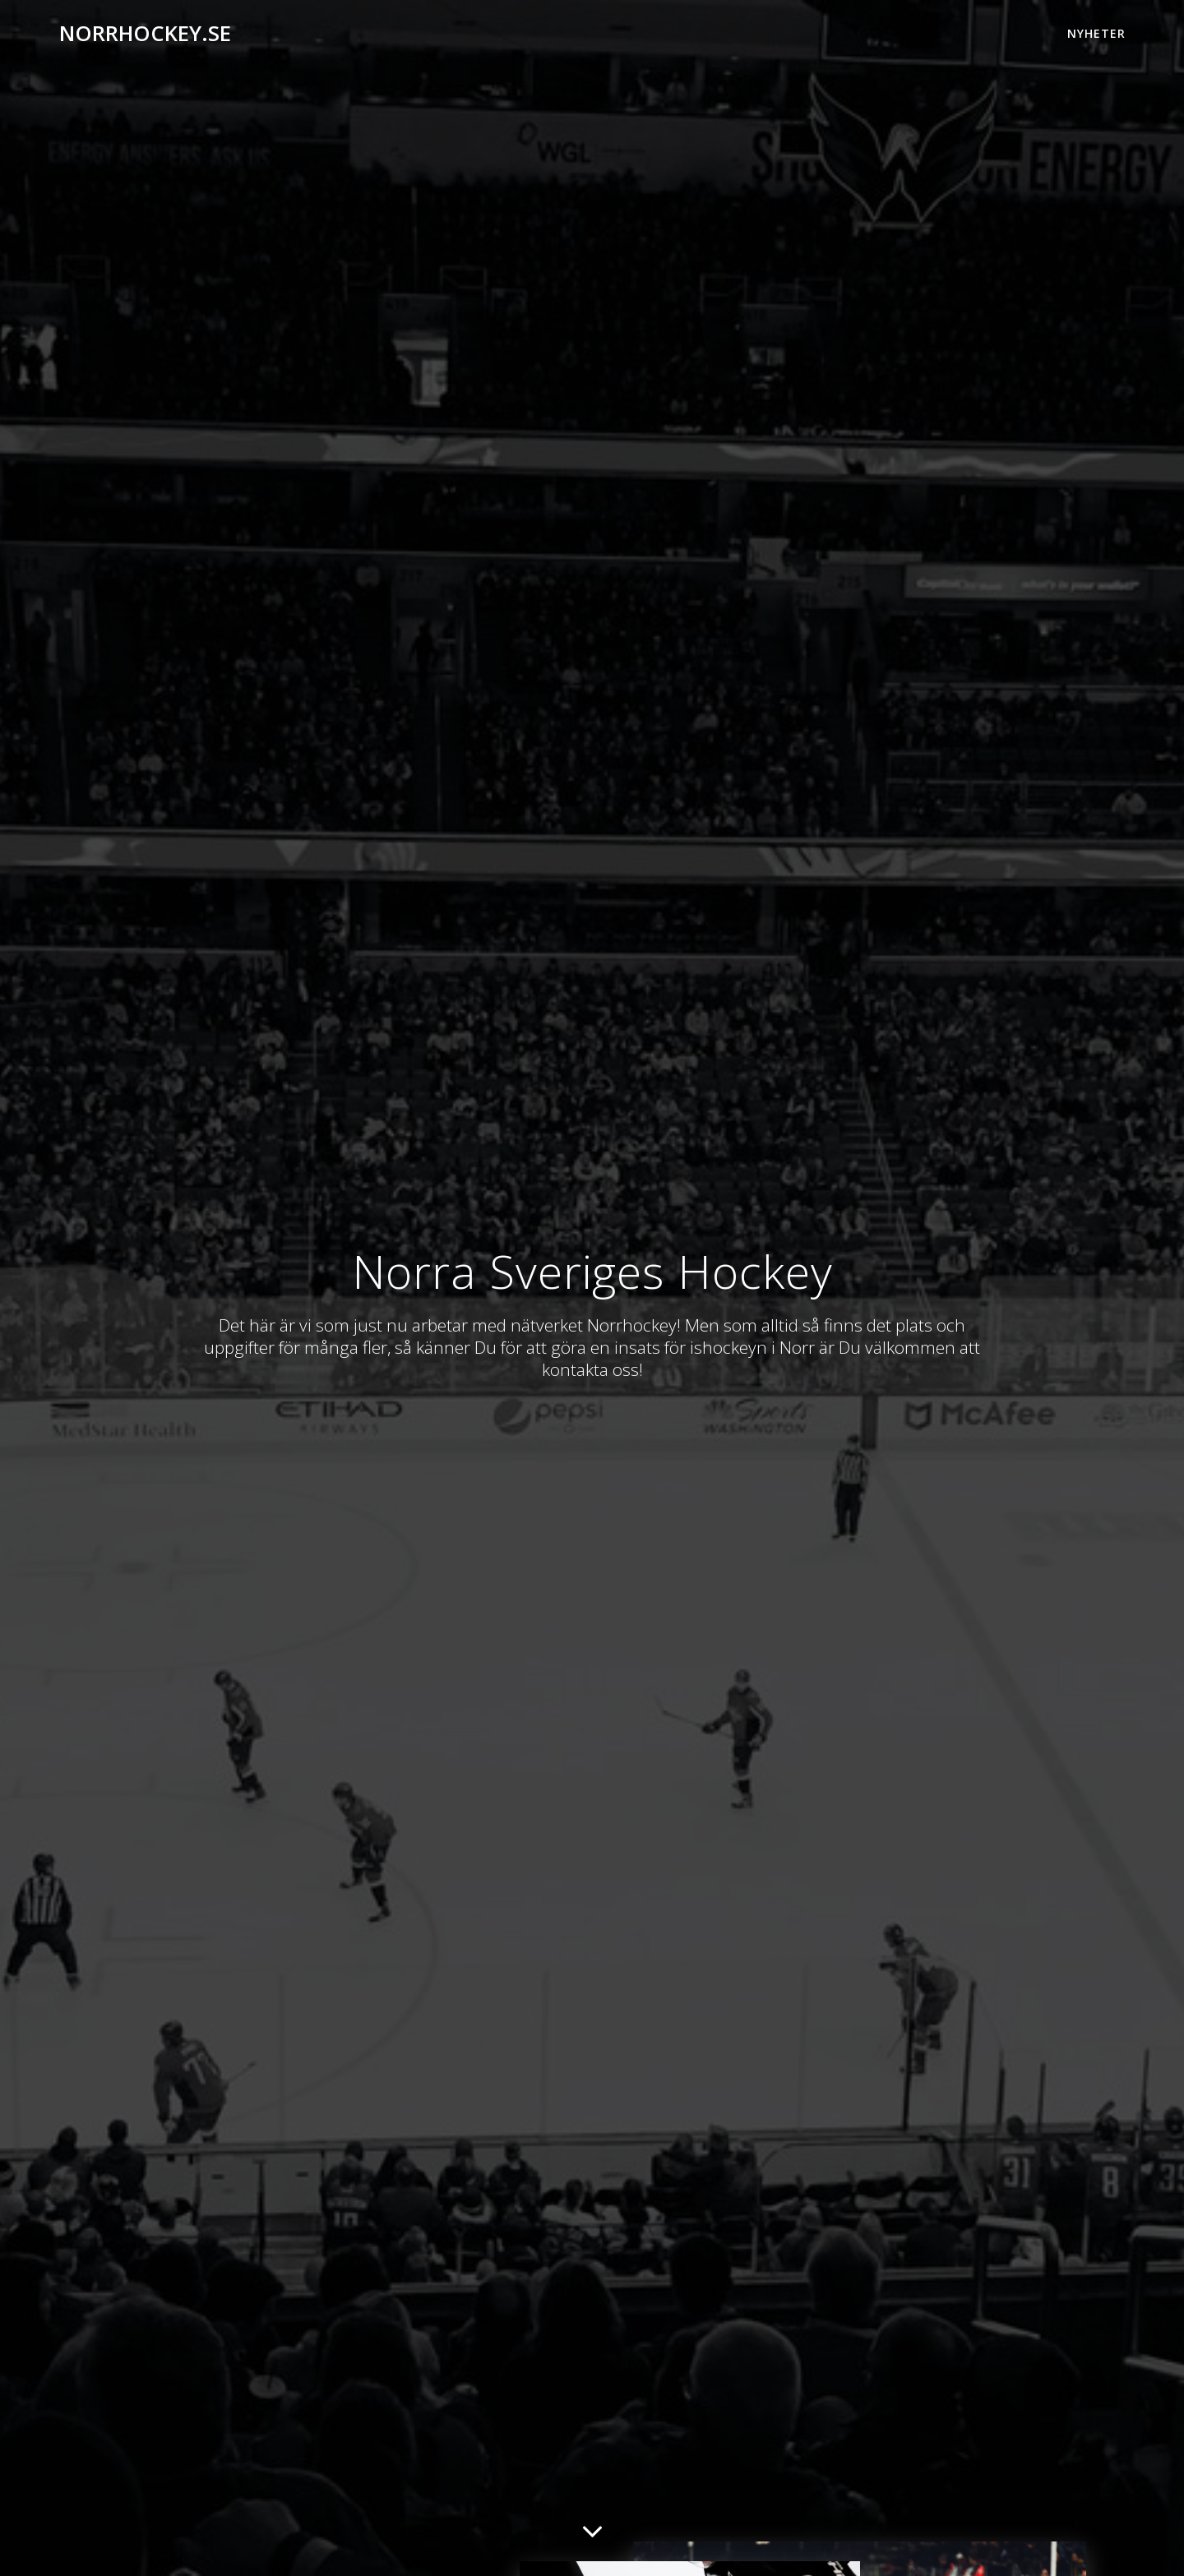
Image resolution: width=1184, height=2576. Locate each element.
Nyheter (1096, 33)
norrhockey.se (145, 33)
